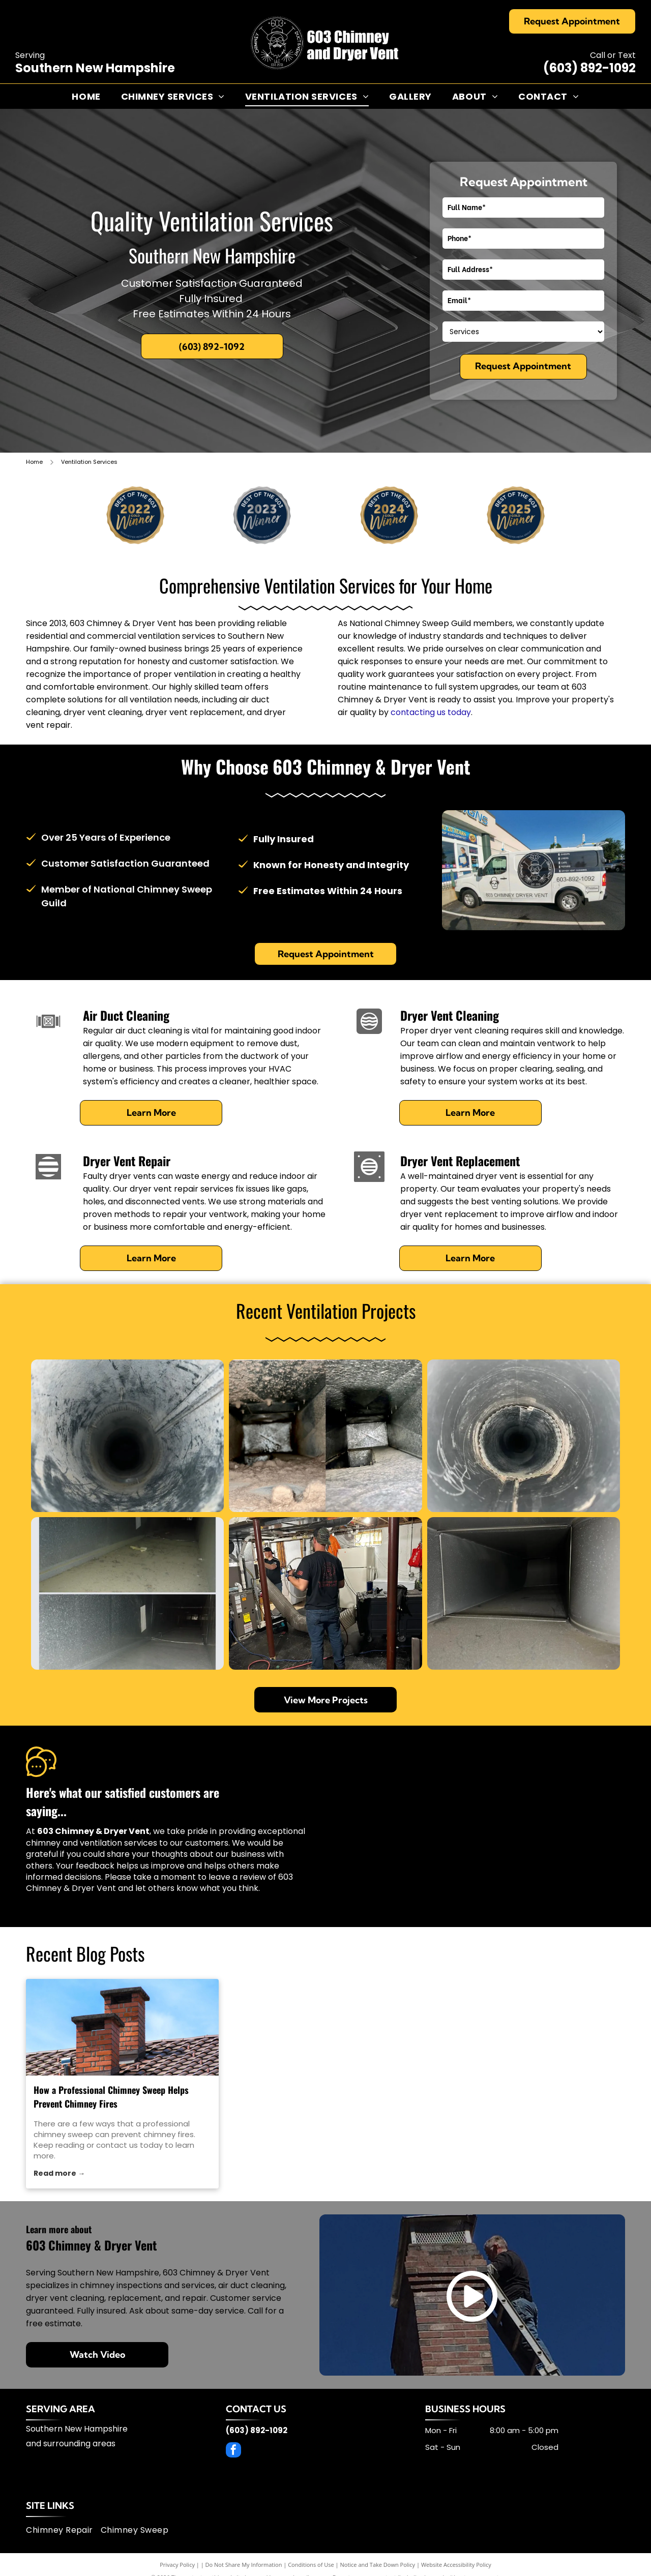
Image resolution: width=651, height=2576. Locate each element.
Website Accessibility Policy (456, 2564)
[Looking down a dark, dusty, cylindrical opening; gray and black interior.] (127, 1435)
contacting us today (431, 712)
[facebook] (233, 2451)
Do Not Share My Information (243, 2564)
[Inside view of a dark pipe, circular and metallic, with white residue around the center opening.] (523, 1435)
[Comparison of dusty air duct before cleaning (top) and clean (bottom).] (127, 1593)
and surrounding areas (70, 2443)
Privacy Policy (177, 2564)
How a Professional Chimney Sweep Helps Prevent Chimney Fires (111, 2096)
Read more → (59, 2173)
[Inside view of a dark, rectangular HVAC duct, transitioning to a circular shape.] (523, 1593)
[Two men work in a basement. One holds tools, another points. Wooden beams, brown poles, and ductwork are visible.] (325, 1593)
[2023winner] (262, 515)
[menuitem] (86, 96)
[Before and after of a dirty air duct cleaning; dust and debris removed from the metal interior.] (325, 1435)
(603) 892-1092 (589, 68)
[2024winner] (389, 515)
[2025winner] (515, 515)
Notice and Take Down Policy (378, 2564)
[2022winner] (135, 515)
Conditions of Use (311, 2564)
